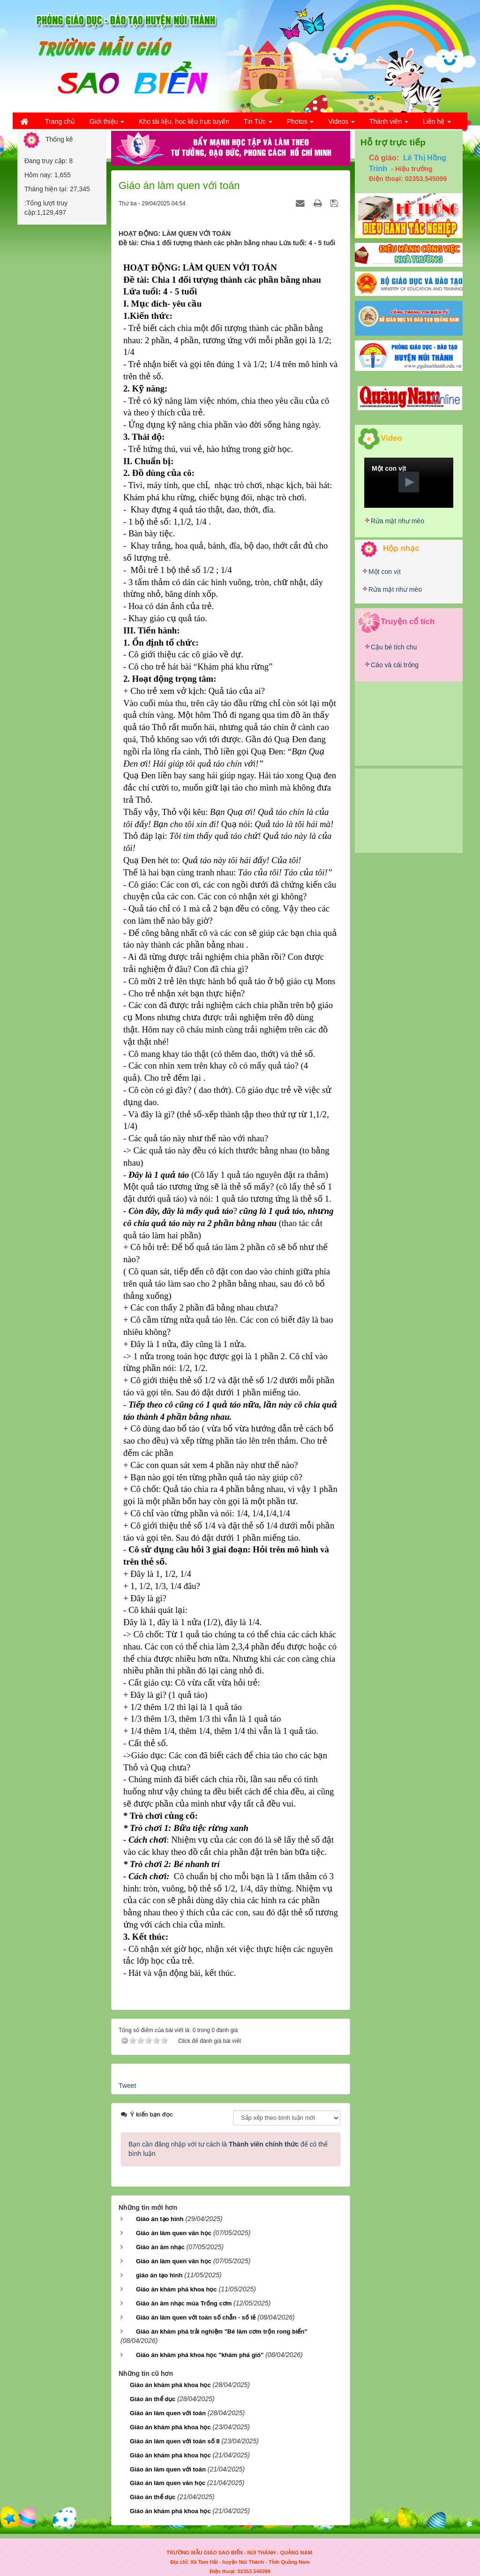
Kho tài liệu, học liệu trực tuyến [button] (184, 121)
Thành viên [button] (388, 124)
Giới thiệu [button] (107, 124)
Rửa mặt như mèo (397, 521)
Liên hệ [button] (437, 124)
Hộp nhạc (401, 548)
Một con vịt (384, 571)
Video (391, 437)
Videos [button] (341, 124)
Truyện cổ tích (408, 621)
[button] (408, 482)
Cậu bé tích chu (394, 647)
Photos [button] (300, 124)
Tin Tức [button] (258, 124)
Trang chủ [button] (60, 121)
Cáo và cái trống (395, 665)
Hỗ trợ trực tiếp (393, 142)
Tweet (127, 2085)
